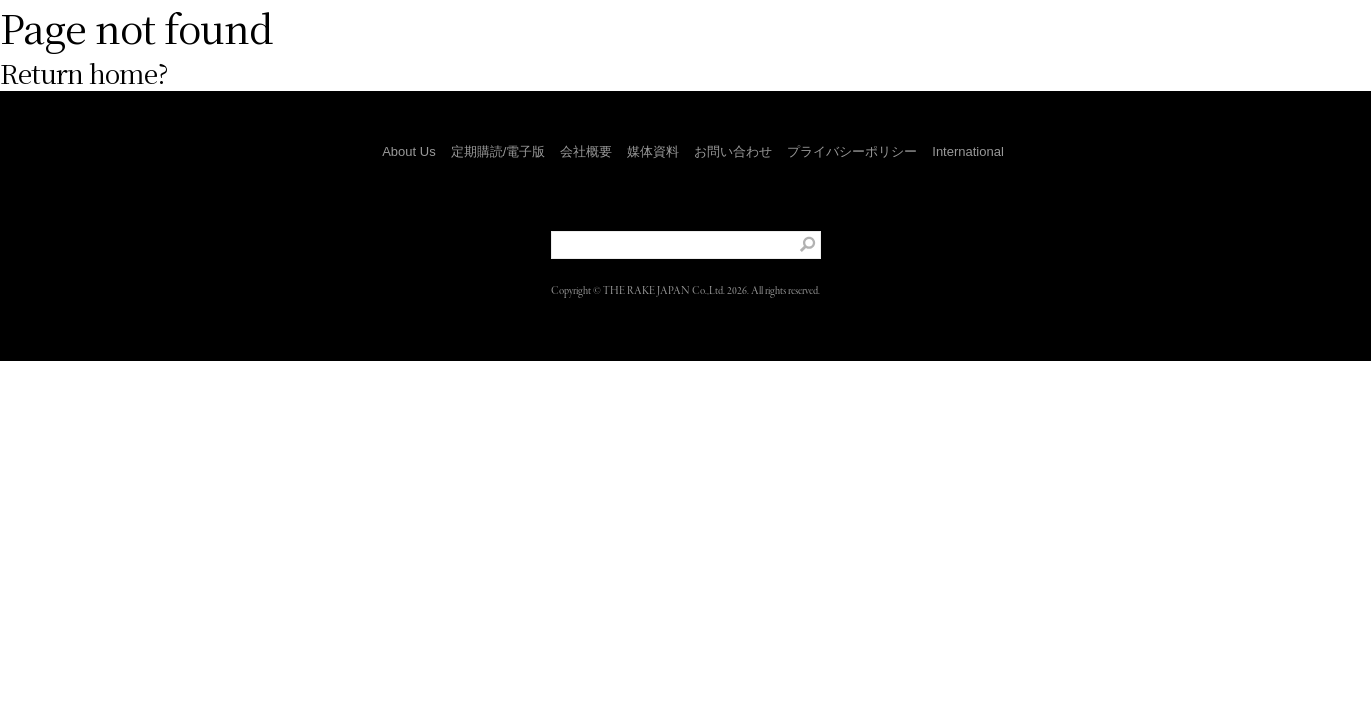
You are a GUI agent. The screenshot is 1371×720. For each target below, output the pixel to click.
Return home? (84, 72)
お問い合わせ (733, 151)
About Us (408, 151)
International (968, 151)
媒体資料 (653, 151)
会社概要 (586, 151)
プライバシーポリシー (852, 151)
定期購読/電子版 (498, 151)
